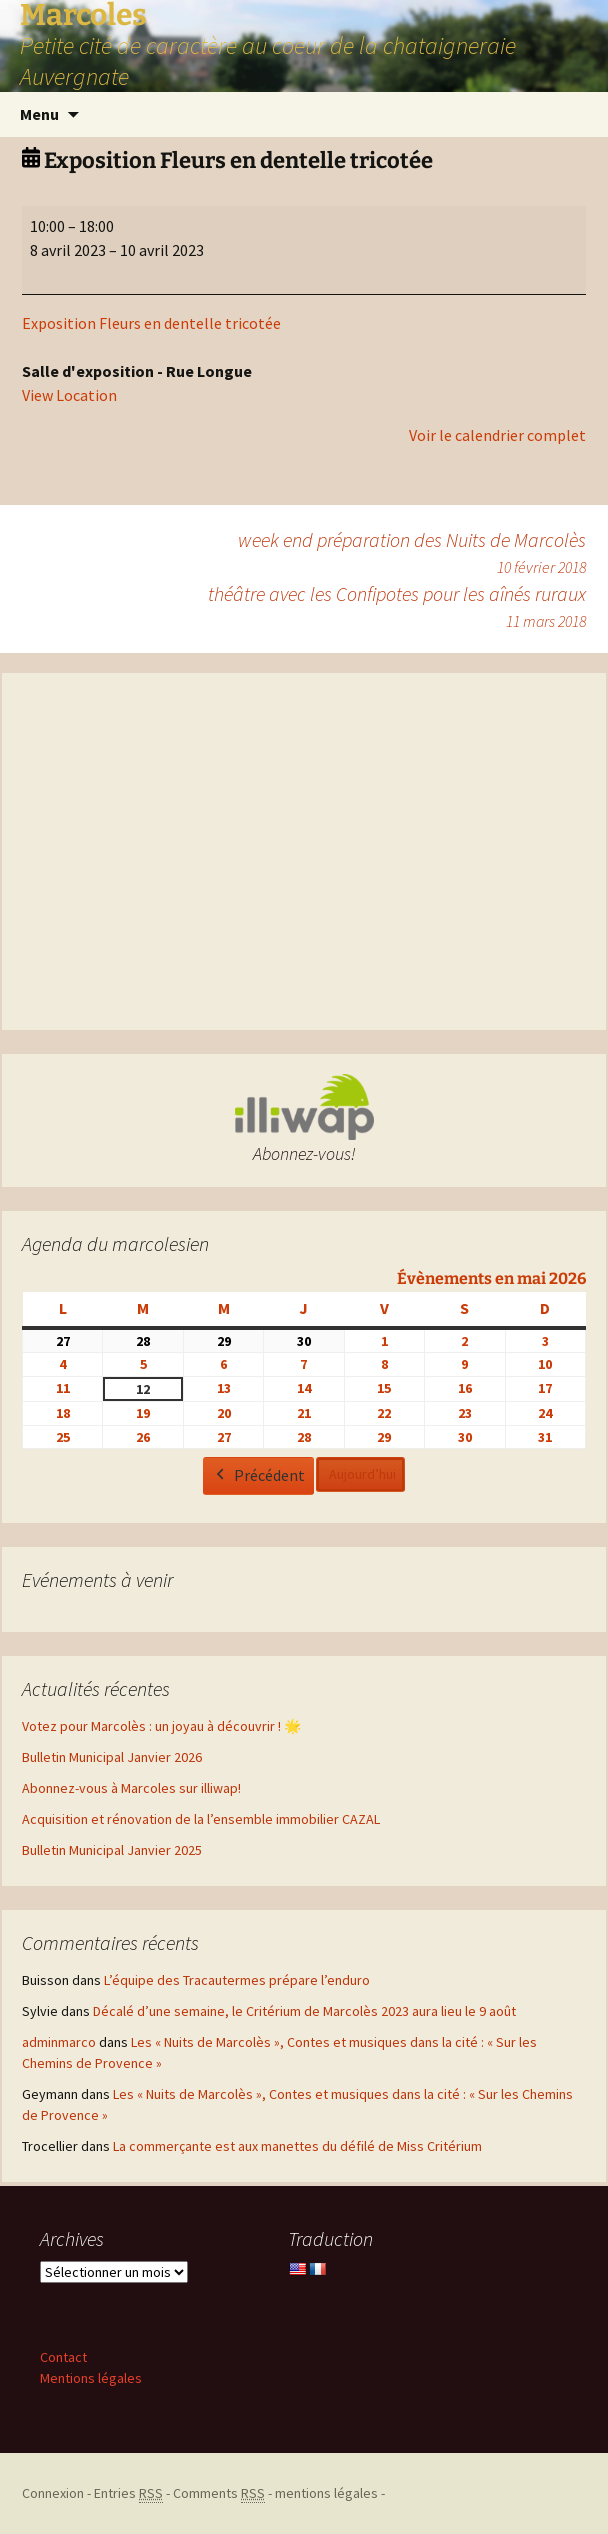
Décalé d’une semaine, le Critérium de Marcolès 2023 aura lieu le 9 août (304, 2011)
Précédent (258, 1476)
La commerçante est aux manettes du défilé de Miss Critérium (297, 2146)
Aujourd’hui (362, 1474)
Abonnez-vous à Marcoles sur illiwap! (131, 1788)
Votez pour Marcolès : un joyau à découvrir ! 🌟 (161, 1726)
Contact (63, 2357)
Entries (128, 2493)
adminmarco (59, 2042)
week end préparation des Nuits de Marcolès (412, 553)
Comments (219, 2493)
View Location (69, 395)
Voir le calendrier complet (497, 435)
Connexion (53, 2493)
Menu (39, 114)
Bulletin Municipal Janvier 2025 (112, 1850)
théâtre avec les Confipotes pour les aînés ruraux (397, 607)
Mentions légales (91, 2378)
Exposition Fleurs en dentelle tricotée (151, 323)
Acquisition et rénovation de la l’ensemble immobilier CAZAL (201, 1819)
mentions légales (326, 2493)
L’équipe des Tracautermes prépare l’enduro (237, 1980)
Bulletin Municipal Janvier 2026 (112, 1757)
